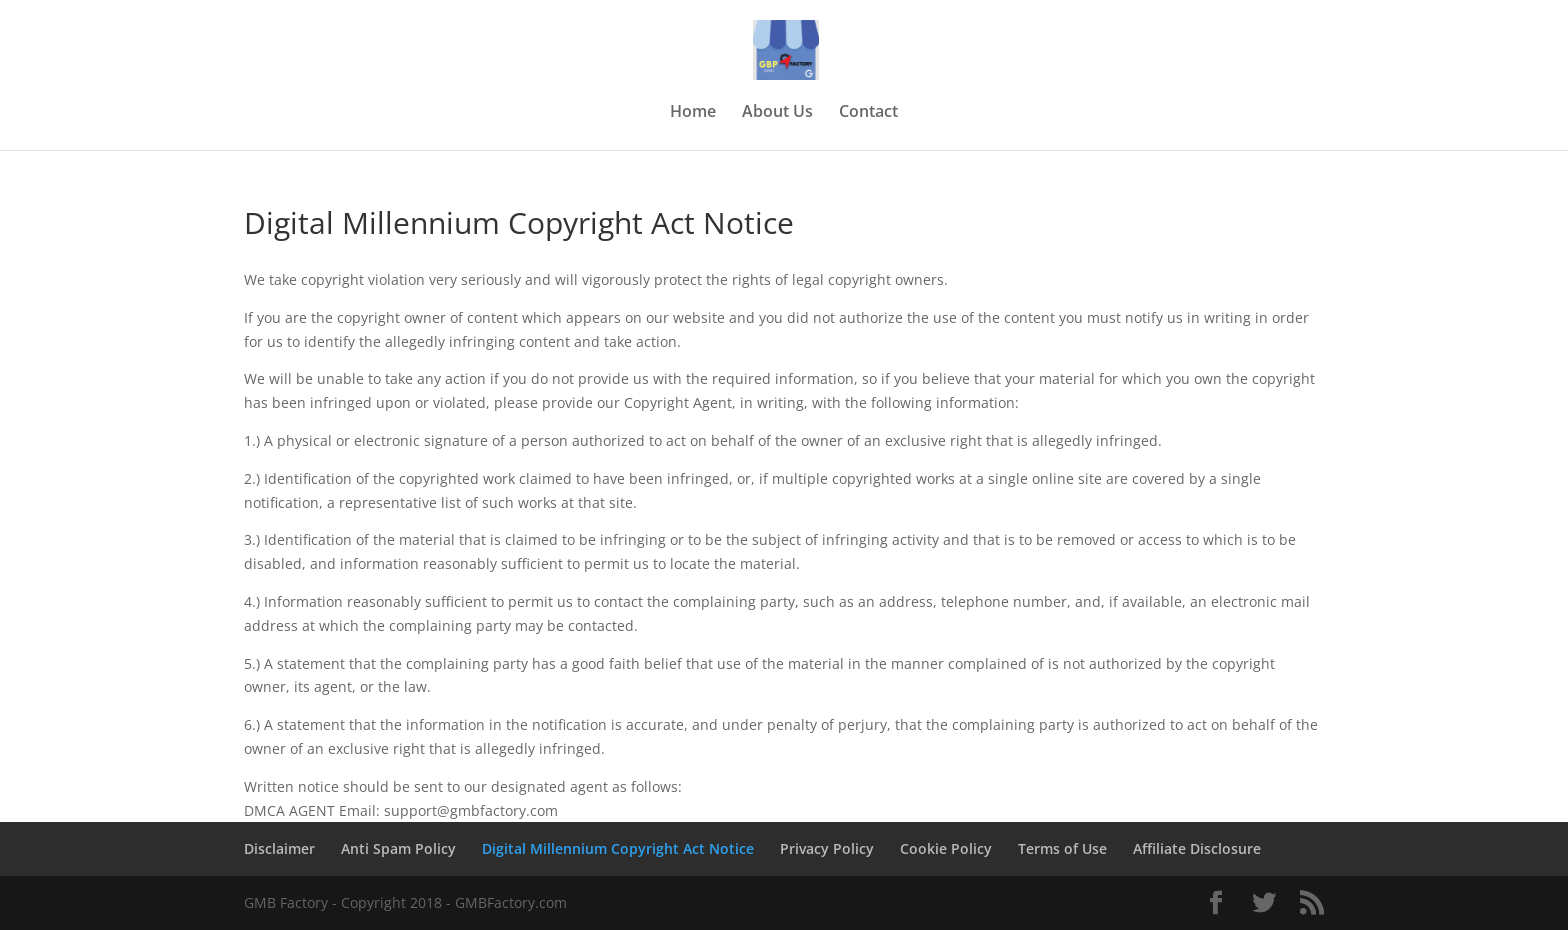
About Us (777, 113)
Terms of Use (1062, 848)
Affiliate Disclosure (1197, 848)
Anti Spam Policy (398, 848)
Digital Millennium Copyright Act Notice (618, 848)
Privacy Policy (827, 848)
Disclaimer (279, 848)
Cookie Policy (946, 848)
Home (693, 113)
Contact (868, 113)
